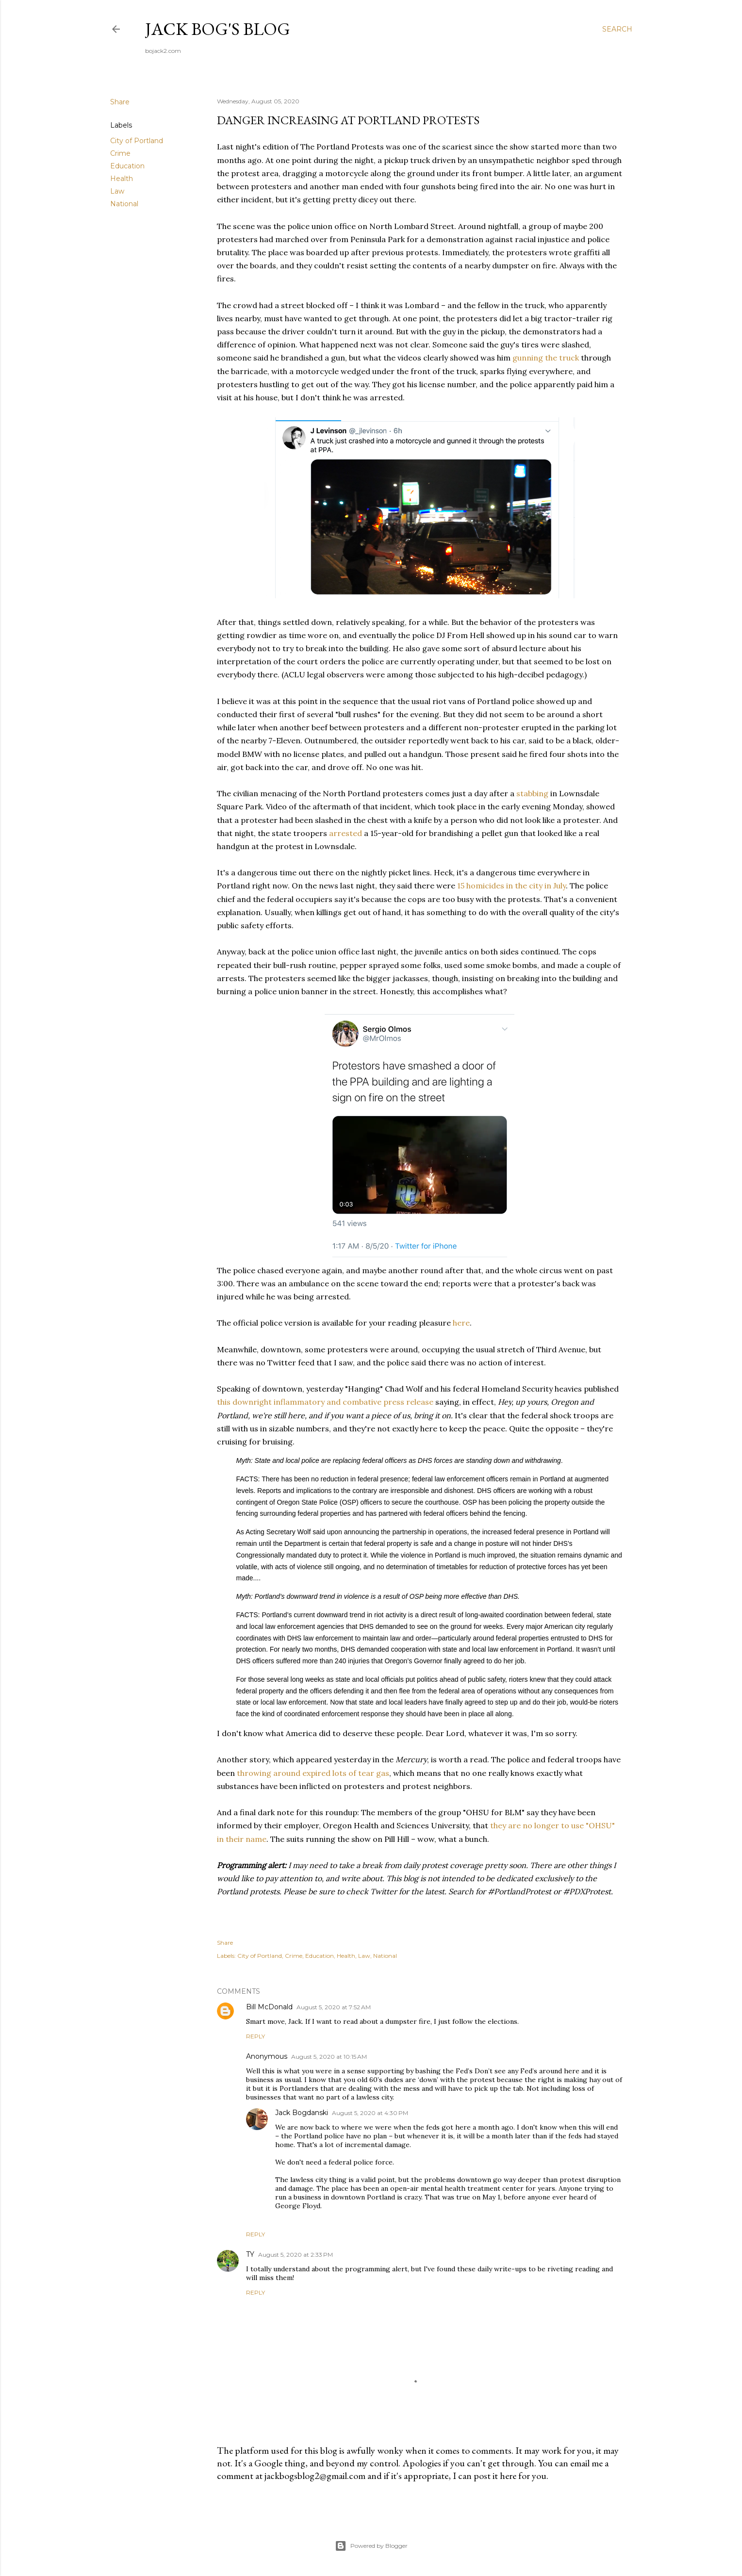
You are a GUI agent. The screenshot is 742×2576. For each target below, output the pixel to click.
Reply (255, 2036)
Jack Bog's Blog (217, 28)
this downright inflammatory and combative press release (325, 1402)
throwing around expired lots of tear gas (313, 1773)
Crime (120, 153)
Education (127, 166)
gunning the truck (545, 357)
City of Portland (136, 140)
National (124, 203)
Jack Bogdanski (301, 2112)
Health (121, 178)
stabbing (532, 793)
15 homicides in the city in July (511, 885)
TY (250, 2254)
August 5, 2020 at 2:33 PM (295, 2254)
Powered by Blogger (371, 2546)
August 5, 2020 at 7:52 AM (334, 2007)
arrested (345, 833)
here (461, 1323)
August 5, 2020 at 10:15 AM (329, 2056)
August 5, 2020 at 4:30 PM (370, 2113)
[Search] (617, 29)
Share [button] (120, 102)
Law (117, 191)
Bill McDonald (269, 2006)
